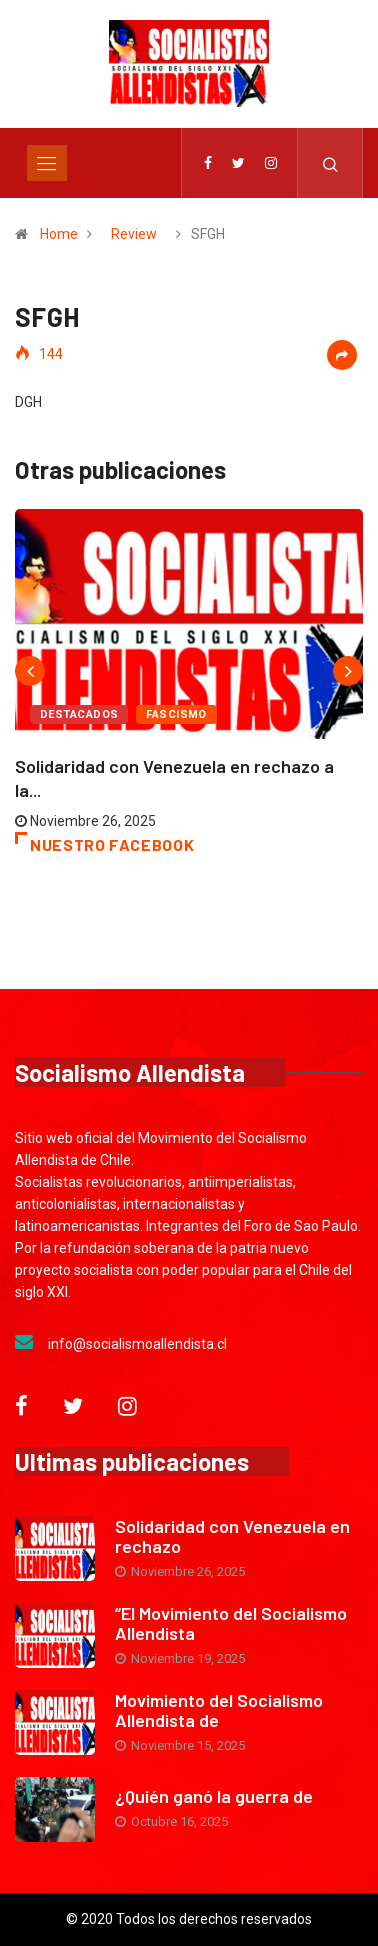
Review (134, 234)
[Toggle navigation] (47, 163)
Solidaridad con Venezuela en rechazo (232, 1536)
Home (59, 234)
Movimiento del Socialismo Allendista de (219, 1710)
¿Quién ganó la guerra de (214, 1796)
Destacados (79, 714)
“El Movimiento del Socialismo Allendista (231, 1623)
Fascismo (176, 714)
